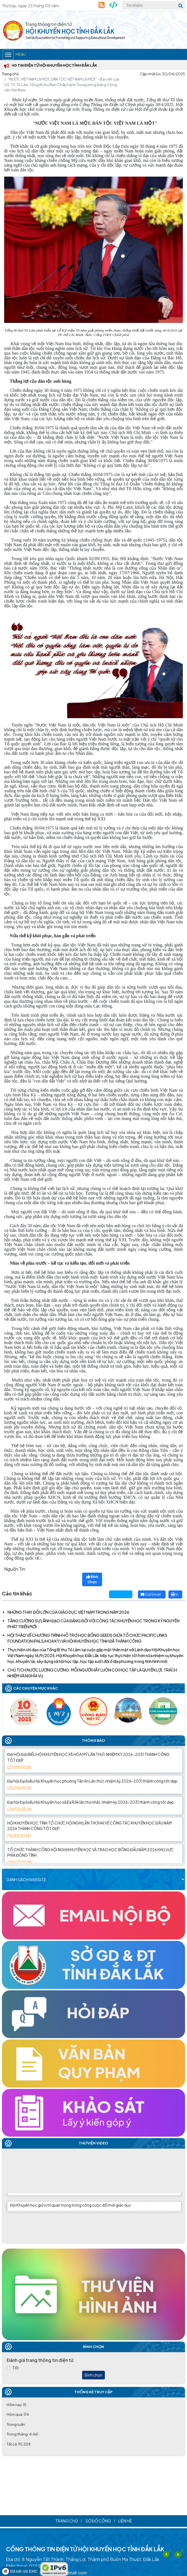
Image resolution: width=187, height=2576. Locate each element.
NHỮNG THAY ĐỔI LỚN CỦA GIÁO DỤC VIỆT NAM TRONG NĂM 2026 (68, 1612)
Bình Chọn (92, 1579)
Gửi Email (151, 1594)
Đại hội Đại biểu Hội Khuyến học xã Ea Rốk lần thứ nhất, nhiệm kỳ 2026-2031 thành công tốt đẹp (92, 1815)
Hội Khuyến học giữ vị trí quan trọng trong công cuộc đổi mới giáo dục (70, 2206)
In (174, 1594)
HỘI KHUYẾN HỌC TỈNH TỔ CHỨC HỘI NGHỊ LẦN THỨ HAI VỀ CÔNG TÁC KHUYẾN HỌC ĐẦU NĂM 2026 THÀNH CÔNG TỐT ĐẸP (92, 1839)
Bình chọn (93, 2374)
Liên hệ (125, 2520)
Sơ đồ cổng (98, 2520)
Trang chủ (10, 74)
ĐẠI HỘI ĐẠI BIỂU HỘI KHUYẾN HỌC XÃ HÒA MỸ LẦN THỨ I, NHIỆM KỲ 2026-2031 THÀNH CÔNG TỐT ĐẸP (92, 1770)
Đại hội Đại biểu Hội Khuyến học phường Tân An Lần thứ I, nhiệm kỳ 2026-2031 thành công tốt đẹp (92, 1794)
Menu (14, 55)
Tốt (15, 2367)
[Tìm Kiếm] (153, 5)
